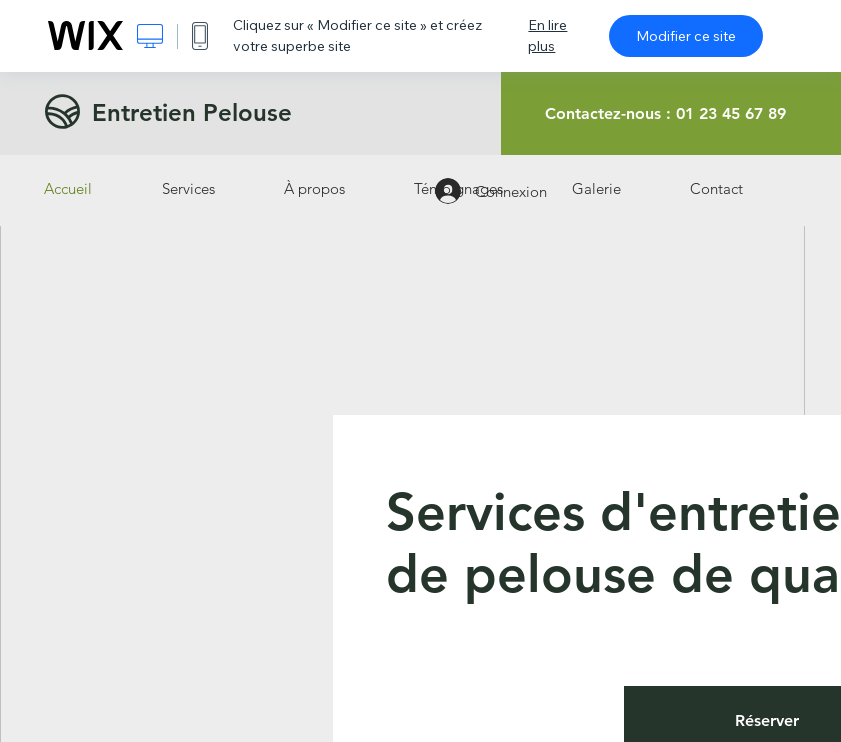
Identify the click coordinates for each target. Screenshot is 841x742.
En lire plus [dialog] (547, 35)
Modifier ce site (686, 36)
